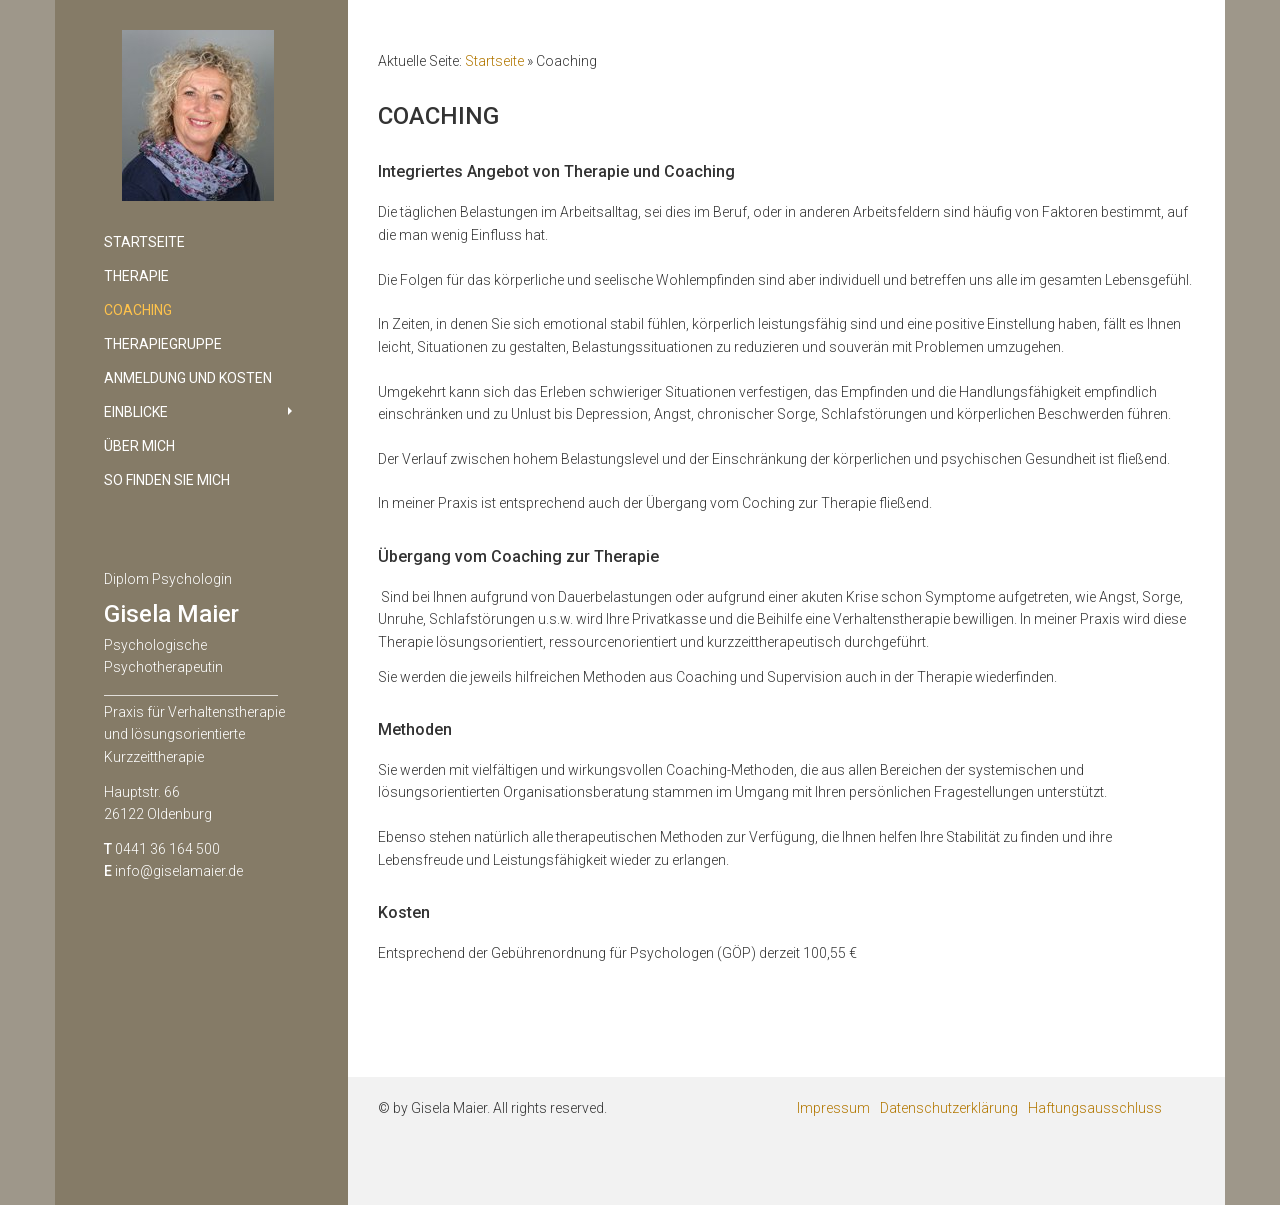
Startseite (494, 61)
